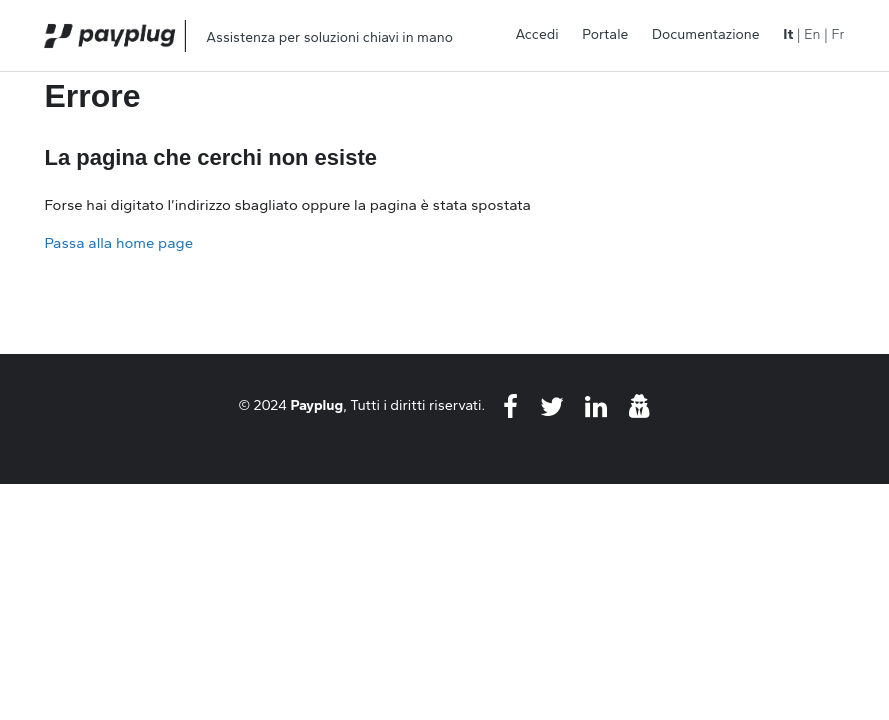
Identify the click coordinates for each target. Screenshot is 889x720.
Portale (605, 34)
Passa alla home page (118, 243)
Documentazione (706, 34)
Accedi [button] (536, 34)
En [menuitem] (812, 34)
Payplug (317, 405)
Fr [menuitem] (837, 34)
